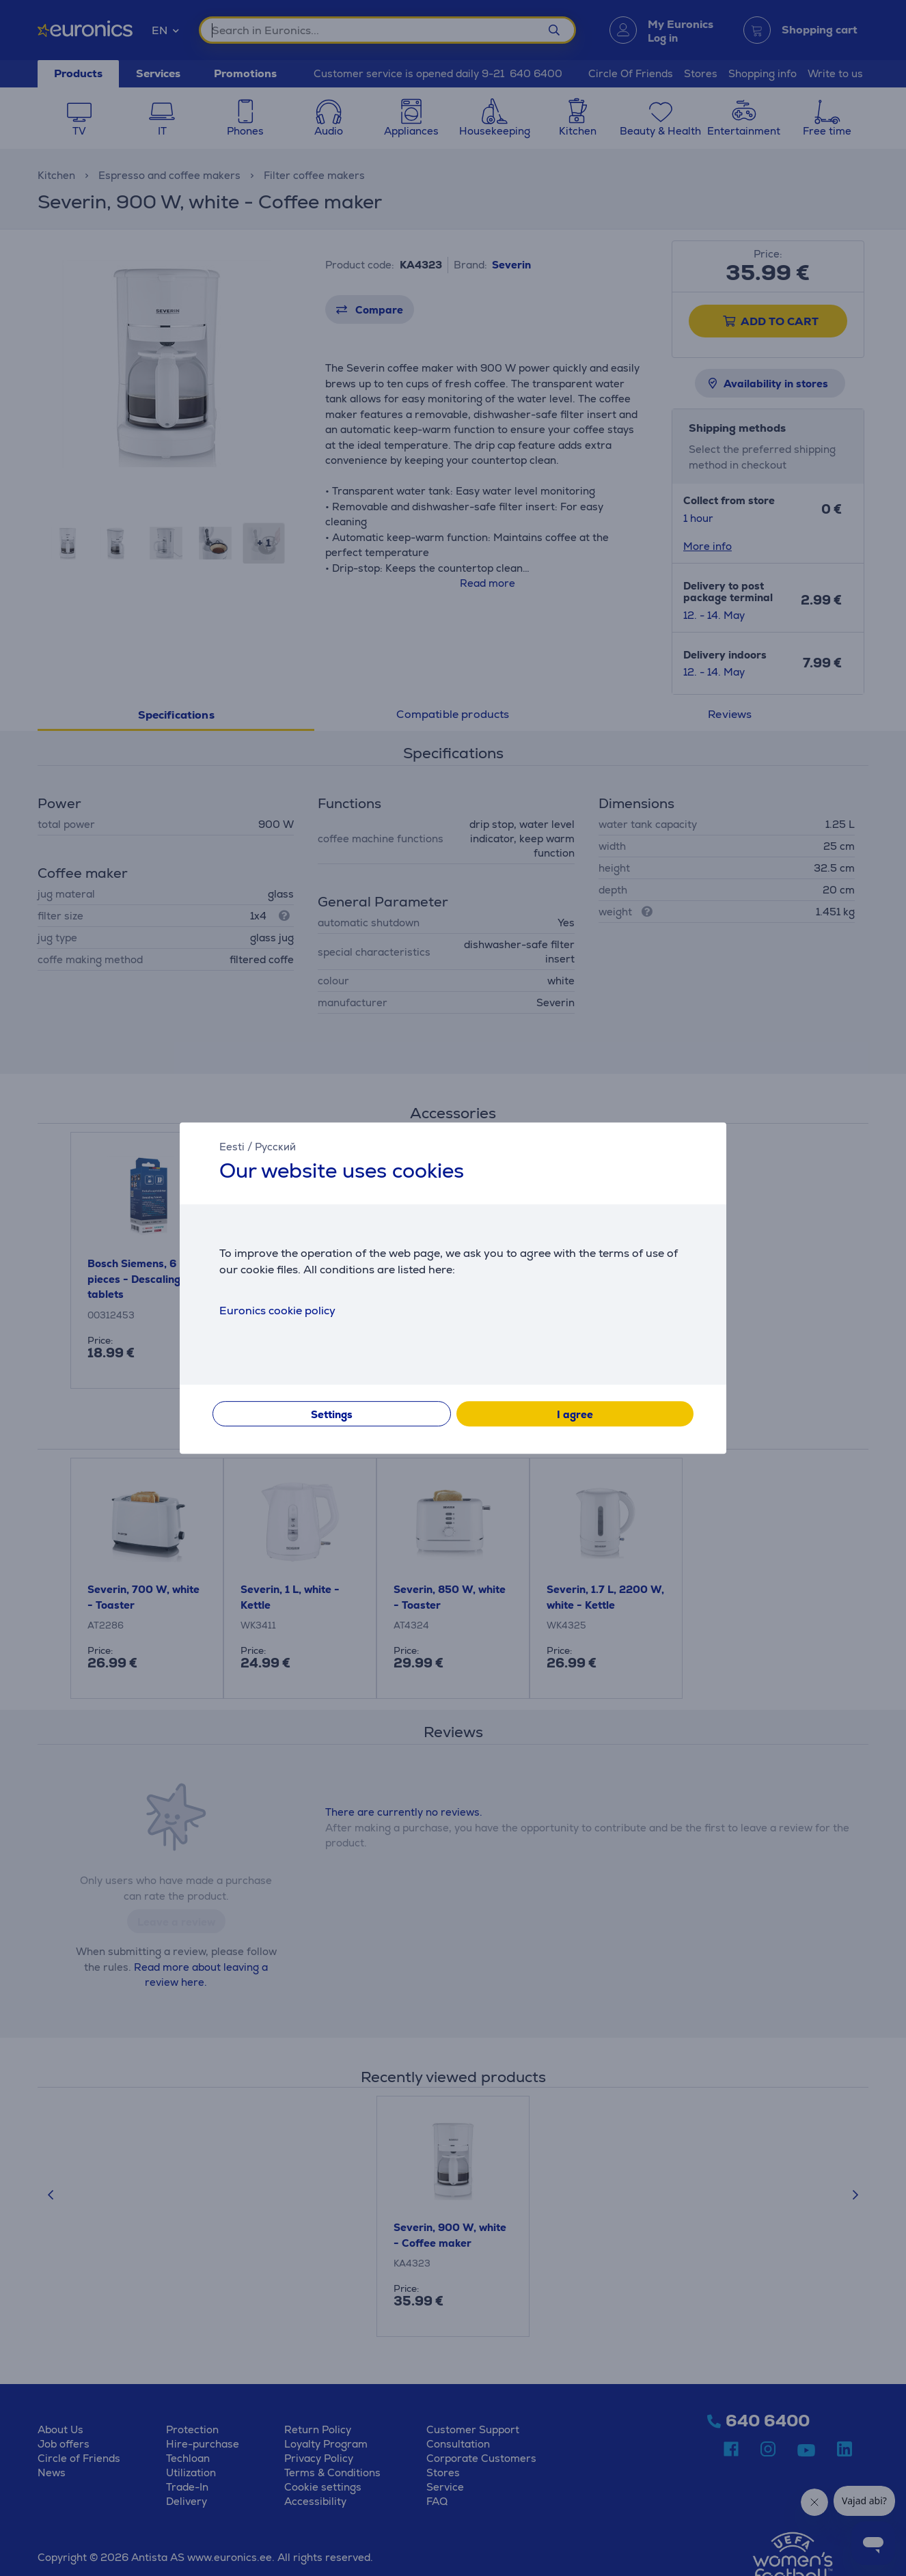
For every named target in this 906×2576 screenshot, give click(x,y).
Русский (275, 1146)
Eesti (232, 1146)
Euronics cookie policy (277, 1310)
